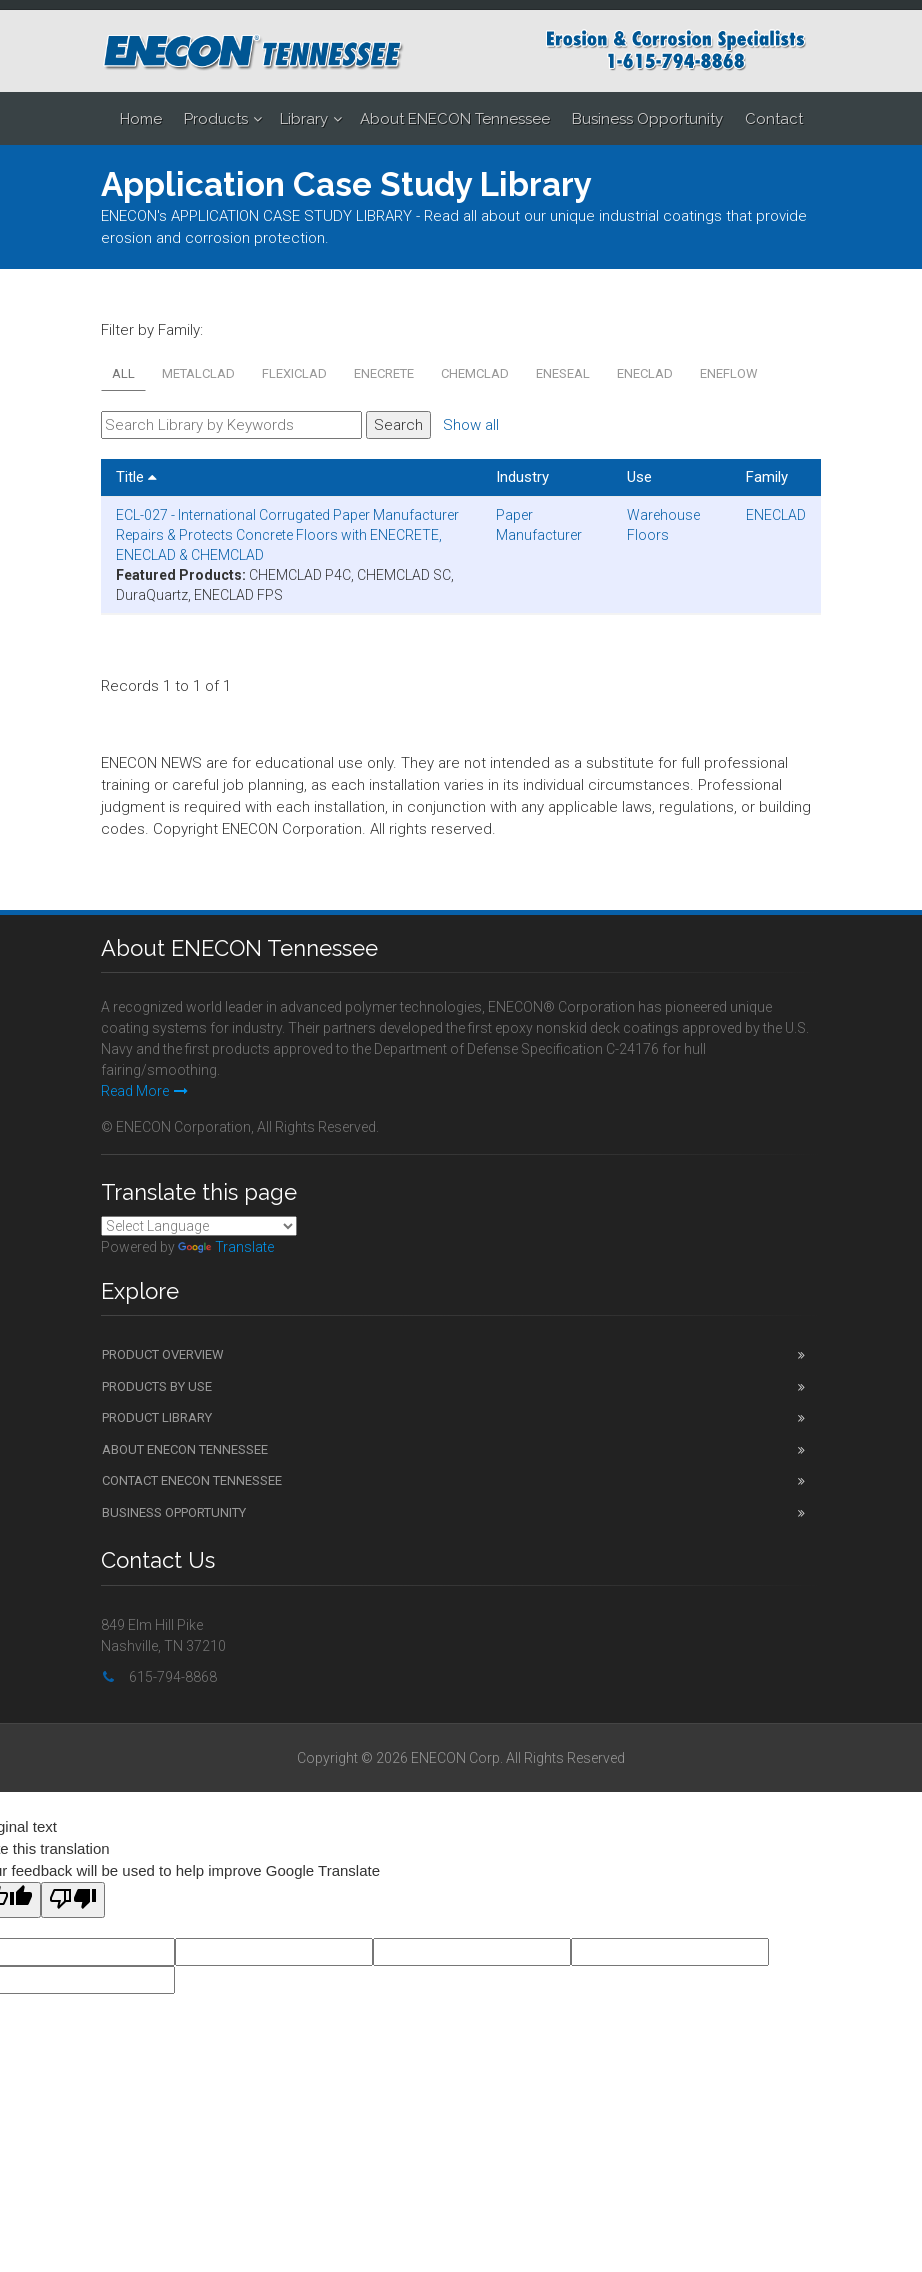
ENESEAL (563, 373)
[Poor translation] (73, 1900)
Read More (144, 1091)
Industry (522, 477)
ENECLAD (645, 373)
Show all (471, 425)
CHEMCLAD (475, 373)
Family (767, 477)
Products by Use (157, 1386)
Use (639, 477)
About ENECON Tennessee (455, 119)
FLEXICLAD (294, 373)
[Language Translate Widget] (199, 1226)
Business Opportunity (647, 119)
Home (141, 119)
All (123, 373)
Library (304, 119)
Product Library (157, 1417)
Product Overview (163, 1354)
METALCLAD (198, 373)
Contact (774, 119)
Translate (226, 1247)
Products (216, 119)
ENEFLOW (729, 373)
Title (136, 477)
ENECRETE (384, 373)
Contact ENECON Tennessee (192, 1480)
